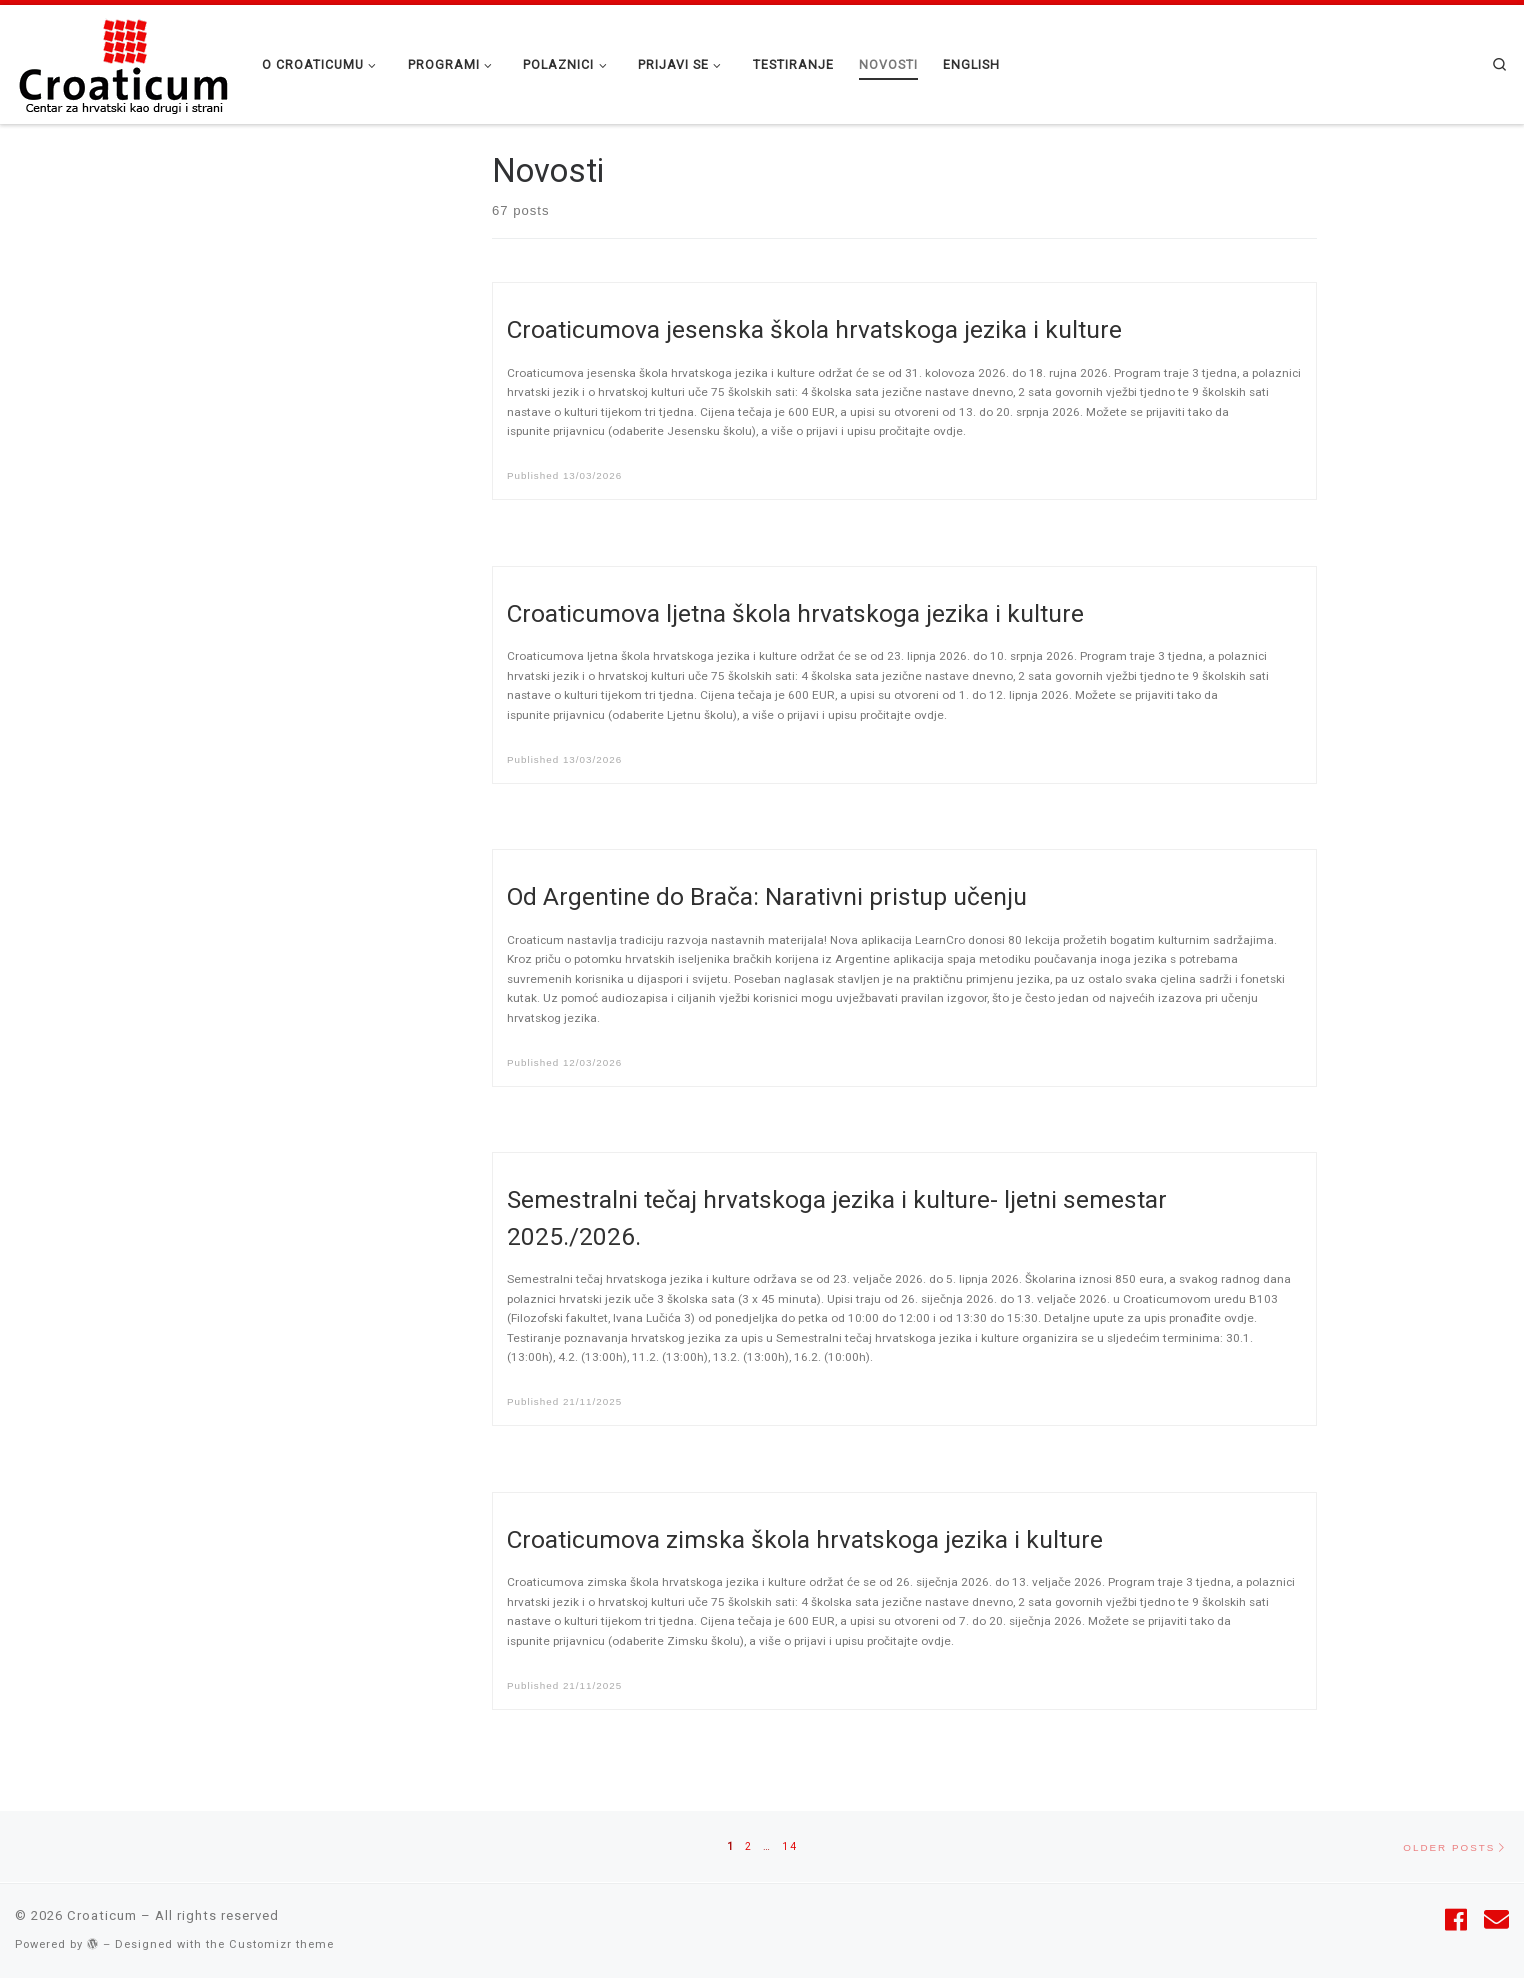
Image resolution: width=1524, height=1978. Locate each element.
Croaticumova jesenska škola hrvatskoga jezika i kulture (814, 329)
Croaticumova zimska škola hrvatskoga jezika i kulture (805, 1539)
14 (790, 1844)
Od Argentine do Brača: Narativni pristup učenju (767, 896)
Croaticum (102, 1915)
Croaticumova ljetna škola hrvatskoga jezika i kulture (795, 613)
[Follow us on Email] (1496, 1921)
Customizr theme (281, 1944)
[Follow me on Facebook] (1456, 1921)
